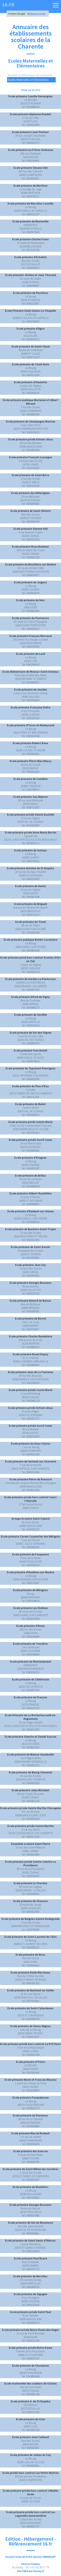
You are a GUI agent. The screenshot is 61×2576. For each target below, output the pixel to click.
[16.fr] (56, 5)
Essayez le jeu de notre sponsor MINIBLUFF (30, 2556)
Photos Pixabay (30, 2563)
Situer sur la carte (30, 89)
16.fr (8, 4)
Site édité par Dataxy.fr (30, 2571)
